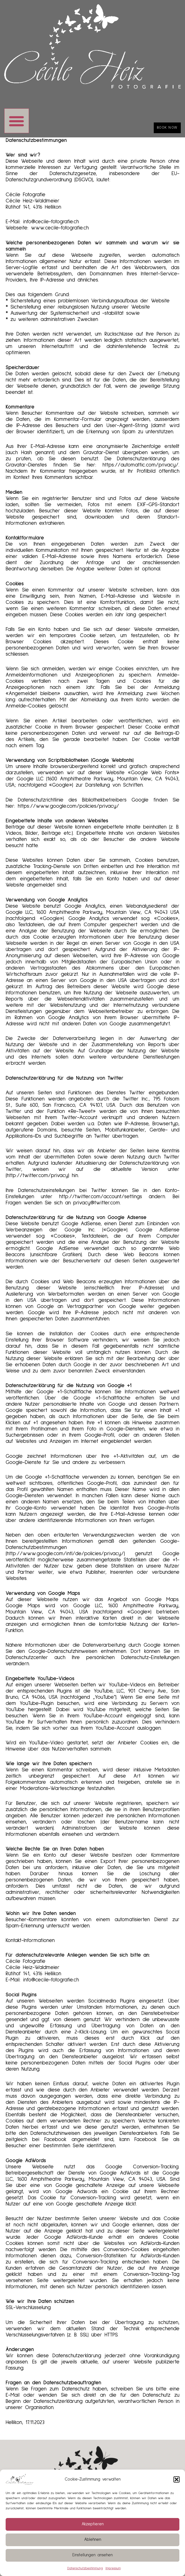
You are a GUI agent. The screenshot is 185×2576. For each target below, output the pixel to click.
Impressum (113, 2568)
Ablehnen (92, 2539)
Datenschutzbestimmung (85, 2568)
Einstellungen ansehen (92, 2555)
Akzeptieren (93, 2524)
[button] (176, 2479)
